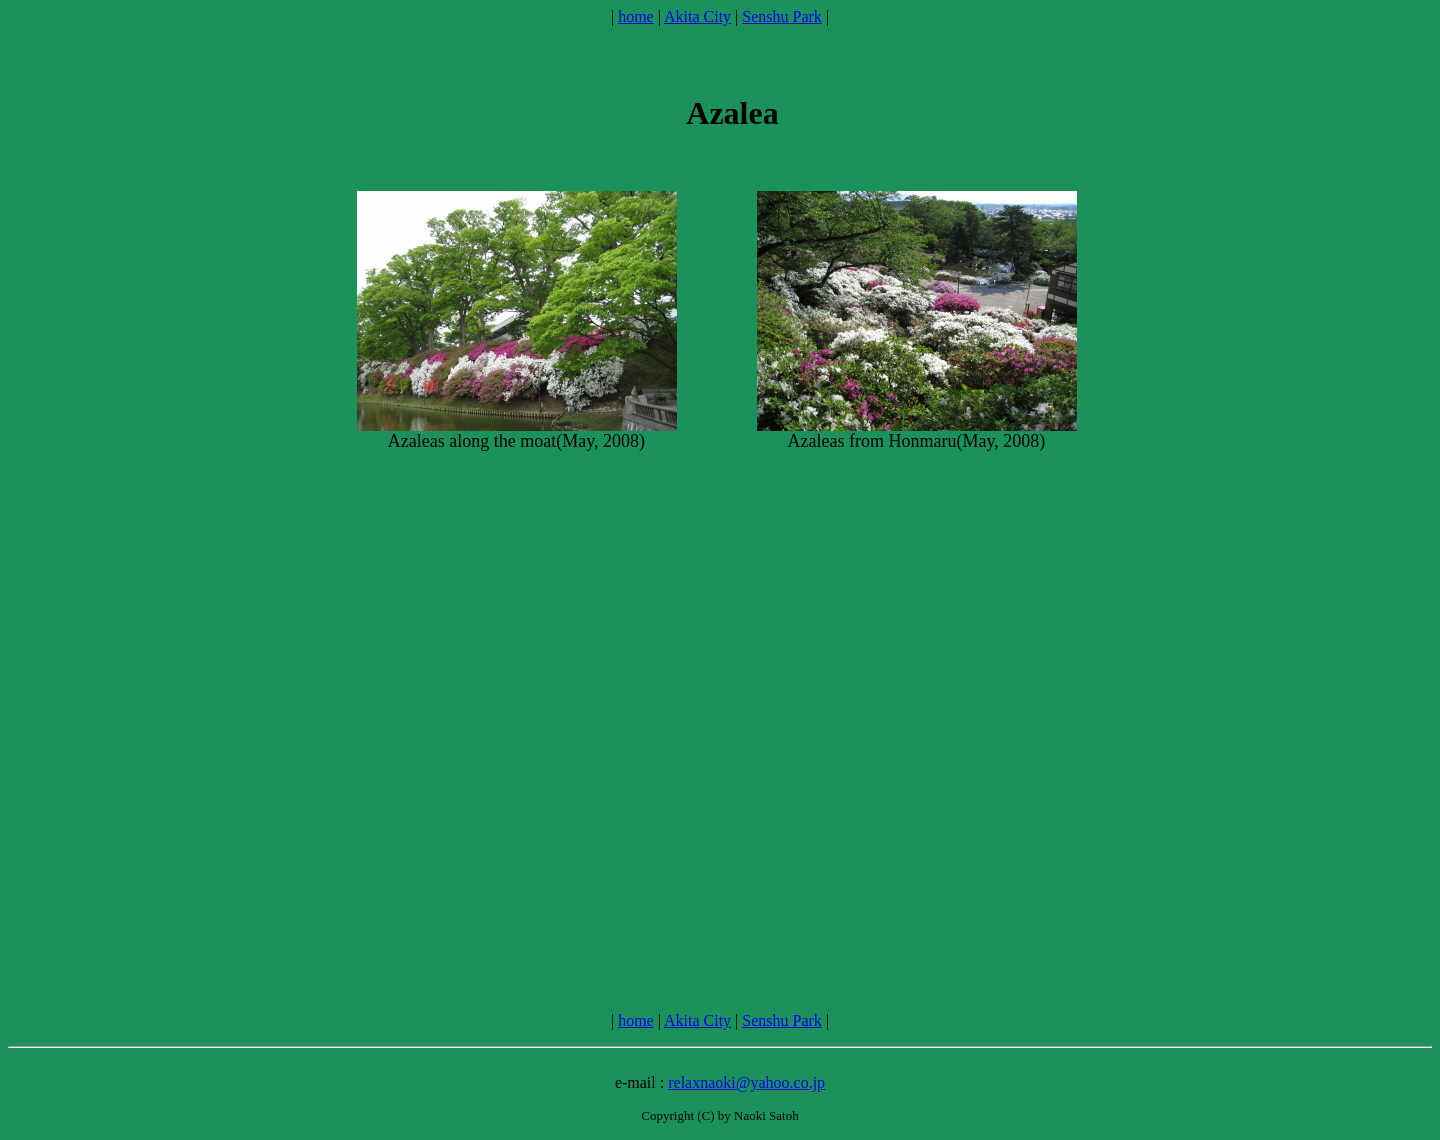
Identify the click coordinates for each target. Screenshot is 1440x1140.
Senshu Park (782, 16)
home (636, 16)
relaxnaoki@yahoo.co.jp (746, 1082)
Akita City (697, 16)
